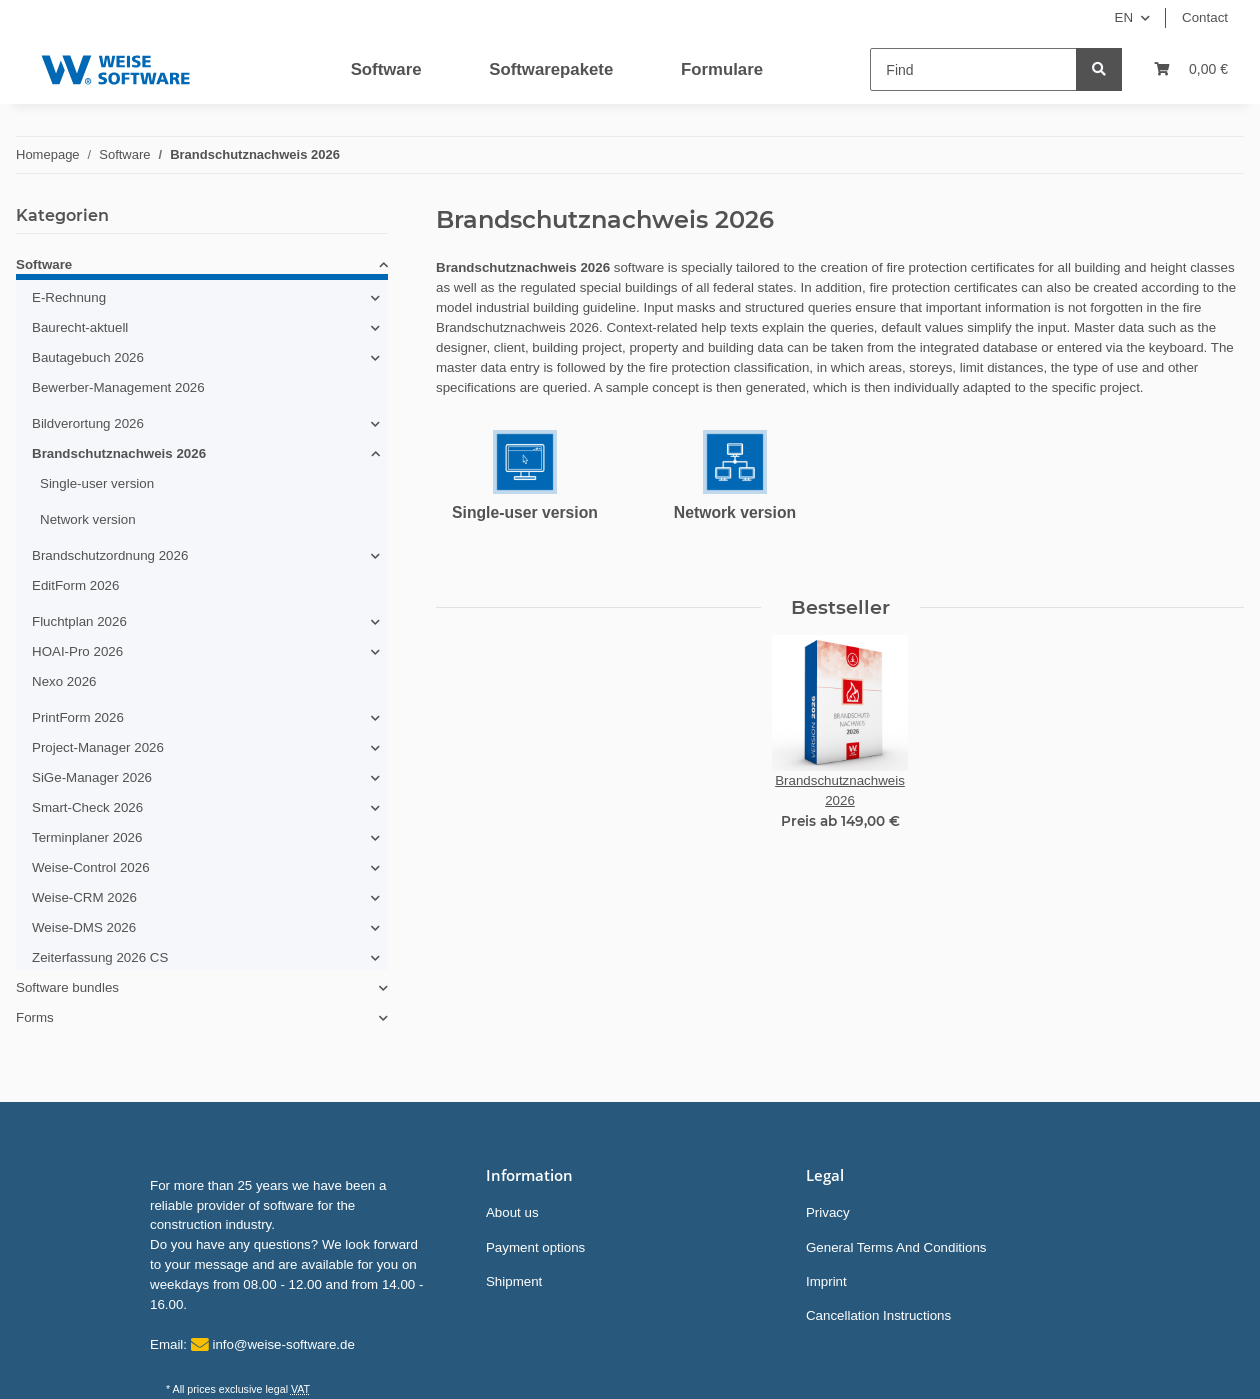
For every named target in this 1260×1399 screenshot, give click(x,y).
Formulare (722, 69)
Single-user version (525, 512)
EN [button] (1124, 17)
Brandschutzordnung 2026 (110, 555)
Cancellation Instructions (878, 1315)
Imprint (826, 1281)
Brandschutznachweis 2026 (119, 453)
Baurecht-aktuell (80, 327)
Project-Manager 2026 (98, 747)
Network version (735, 512)
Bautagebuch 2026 (88, 357)
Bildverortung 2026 (88, 423)
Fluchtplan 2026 (79, 621)
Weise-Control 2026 (91, 867)
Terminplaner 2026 (87, 837)
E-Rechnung (69, 297)
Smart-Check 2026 (87, 807)
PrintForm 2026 (78, 717)
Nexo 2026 (64, 681)
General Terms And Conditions (896, 1247)
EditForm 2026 (75, 585)
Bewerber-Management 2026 (118, 387)
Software (386, 69)
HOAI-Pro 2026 (77, 651)
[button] (202, 268)
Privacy (828, 1212)
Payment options (535, 1247)
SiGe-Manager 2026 (92, 777)
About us (512, 1212)
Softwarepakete (551, 69)
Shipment (514, 1281)
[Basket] (1191, 69)
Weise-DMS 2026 (84, 927)
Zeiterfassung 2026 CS (100, 957)
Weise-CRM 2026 (84, 897)
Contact (1205, 17)
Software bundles (67, 987)
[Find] (973, 69)
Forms (35, 1017)
